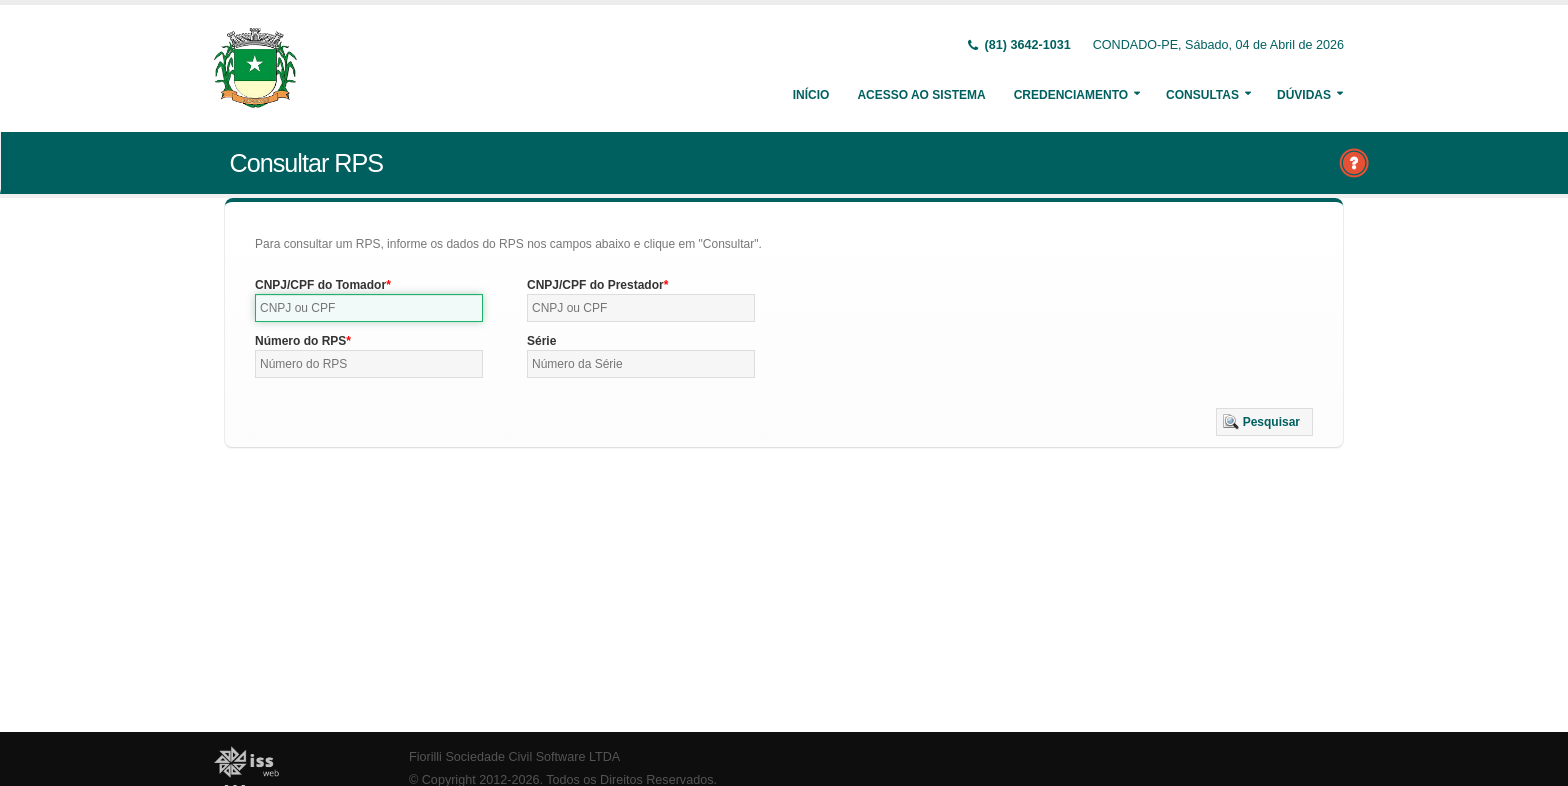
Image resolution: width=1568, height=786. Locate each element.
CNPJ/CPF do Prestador (595, 285)
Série (541, 341)
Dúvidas (1304, 95)
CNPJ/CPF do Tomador (320, 285)
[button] (1264, 422)
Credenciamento (1071, 95)
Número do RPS (300, 341)
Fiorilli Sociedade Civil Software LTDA (514, 757)
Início (811, 95)
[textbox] (369, 308)
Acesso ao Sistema (921, 95)
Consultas (1202, 95)
